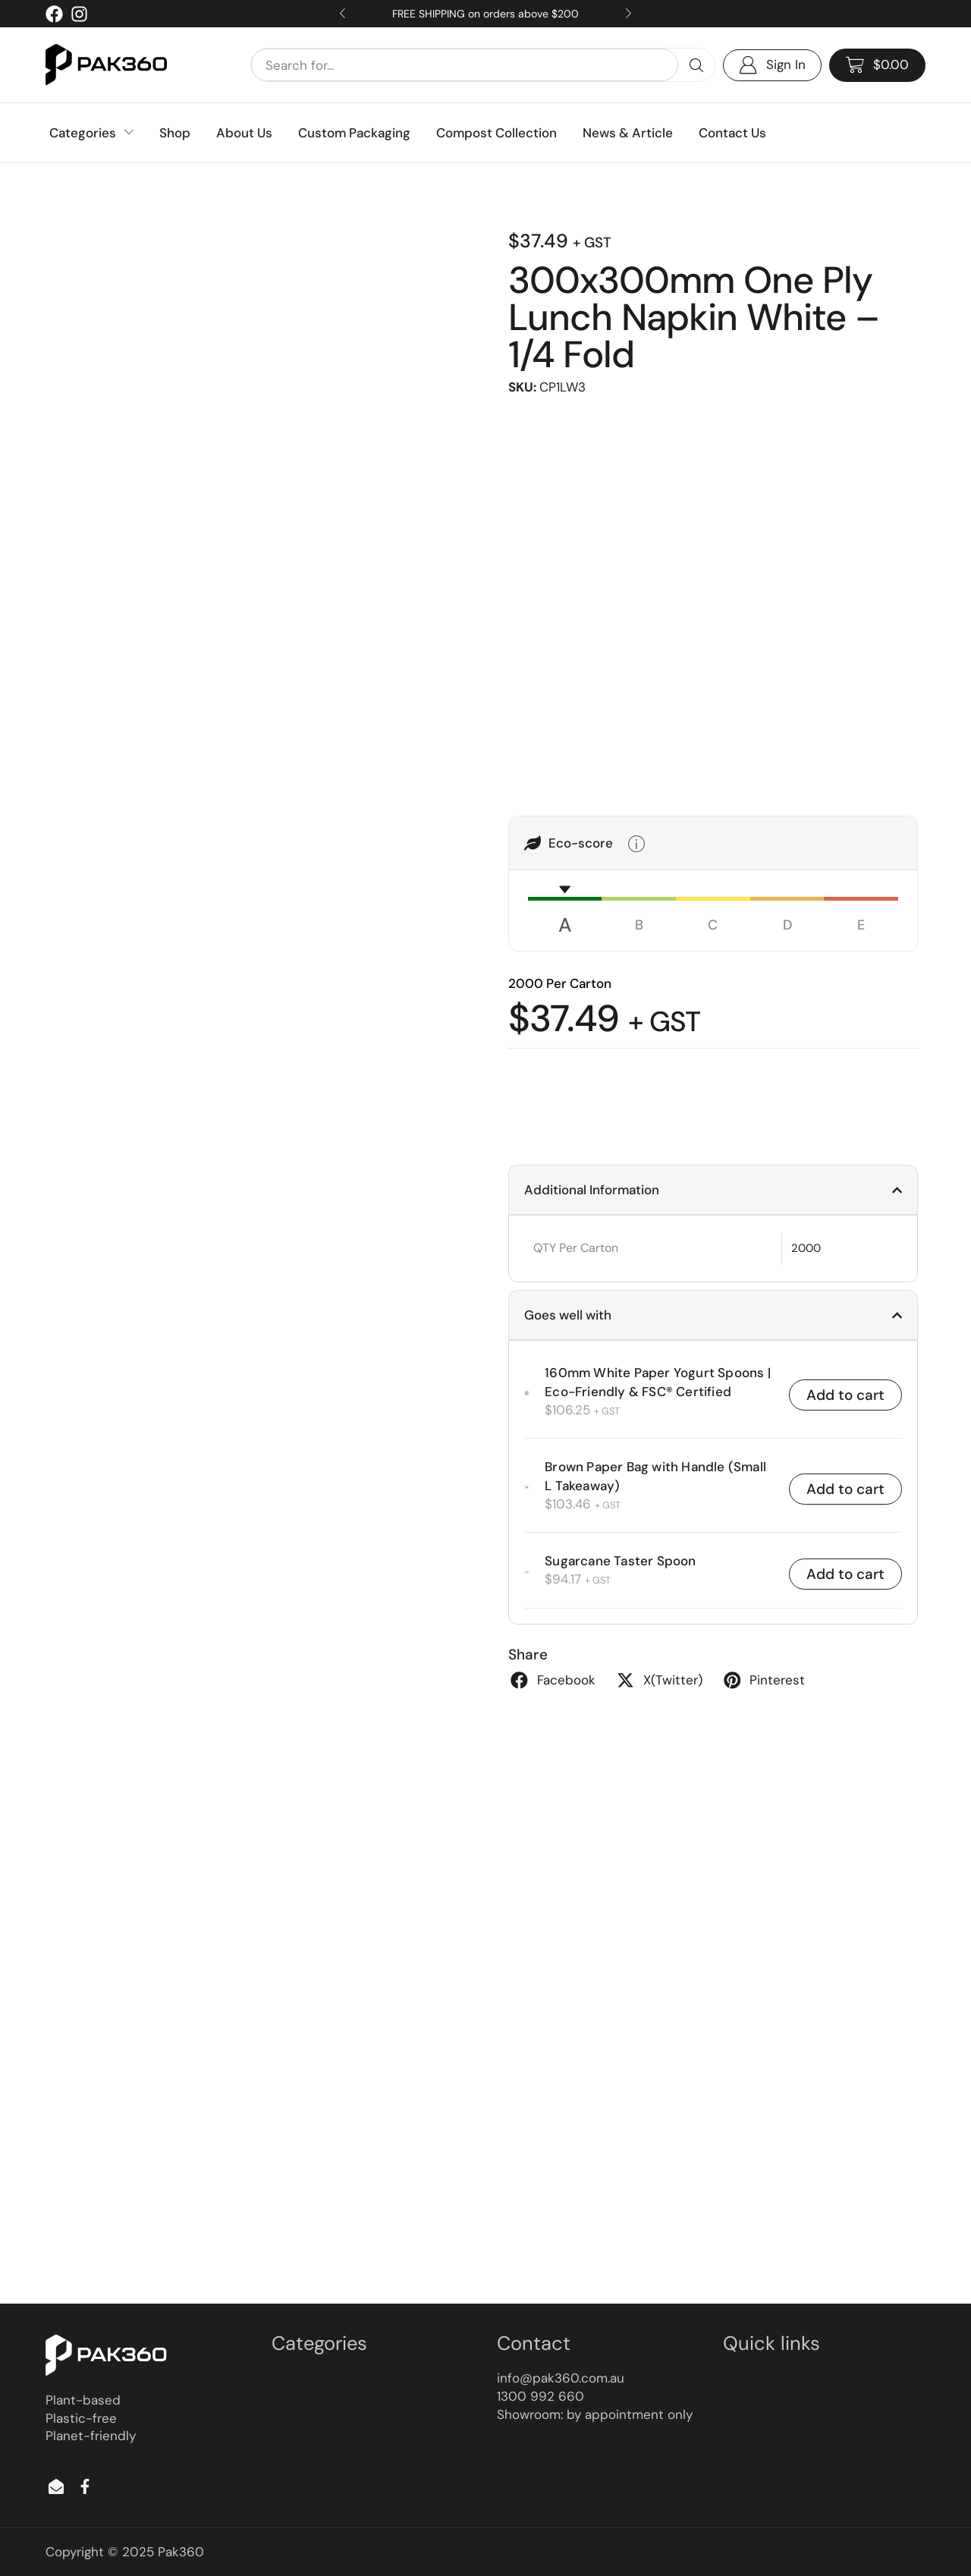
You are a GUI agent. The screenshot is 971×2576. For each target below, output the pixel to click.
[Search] (696, 65)
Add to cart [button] (845, 1394)
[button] (877, 65)
